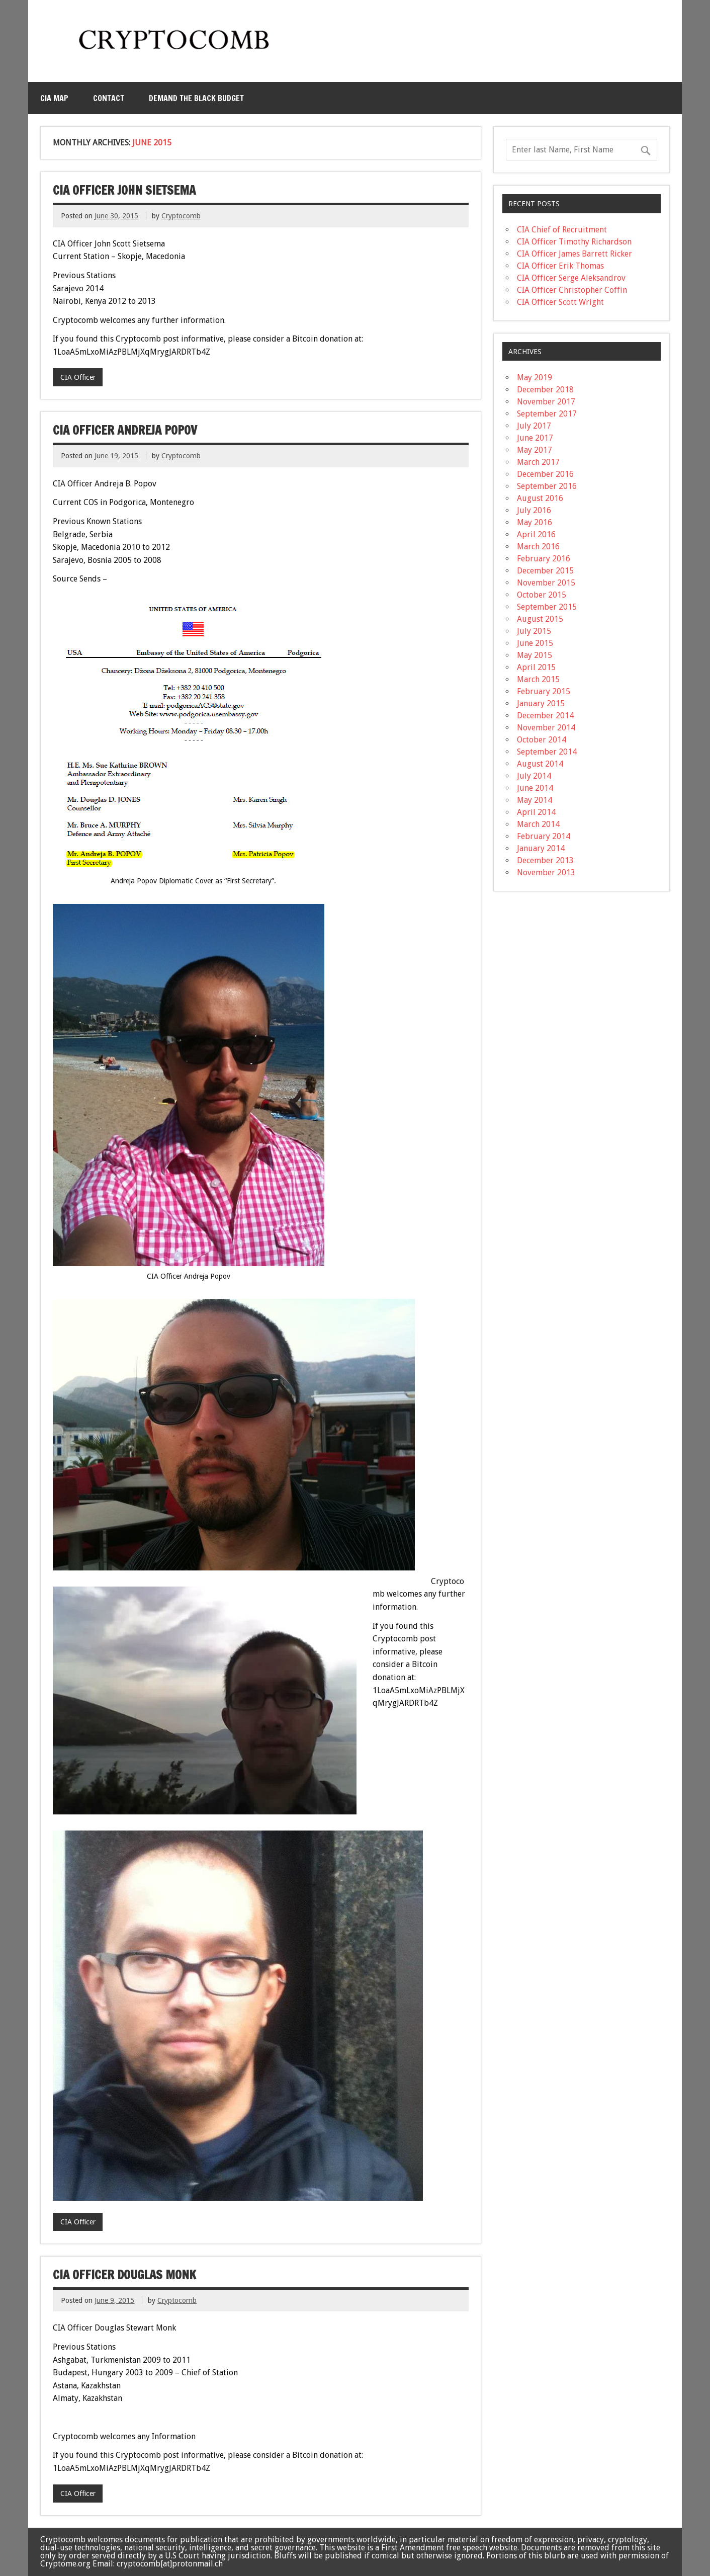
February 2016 (543, 558)
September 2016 (547, 486)
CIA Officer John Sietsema (124, 190)
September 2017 (547, 414)
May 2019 (534, 377)
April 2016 (536, 534)
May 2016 (534, 522)
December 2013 (545, 860)
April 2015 (536, 667)
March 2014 (538, 824)
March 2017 (538, 462)
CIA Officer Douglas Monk (124, 2274)
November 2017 (546, 401)
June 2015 (535, 643)
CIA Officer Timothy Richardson (574, 241)
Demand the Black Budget (196, 98)
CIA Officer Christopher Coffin (572, 290)
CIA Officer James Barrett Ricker (574, 254)
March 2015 (538, 679)
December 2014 (545, 715)
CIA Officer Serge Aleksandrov (571, 278)
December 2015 (545, 570)
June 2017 (535, 438)
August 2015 (540, 619)
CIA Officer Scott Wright (560, 302)
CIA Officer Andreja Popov (125, 430)
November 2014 (546, 727)
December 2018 (545, 389)
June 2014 (535, 788)
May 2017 (534, 450)
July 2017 (534, 426)
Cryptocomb (181, 216)
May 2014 (534, 800)
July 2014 (534, 776)
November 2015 (546, 583)
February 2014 (543, 836)
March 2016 (538, 546)
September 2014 (547, 752)
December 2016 (545, 474)
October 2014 (541, 739)
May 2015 (534, 655)
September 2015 (547, 607)
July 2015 (534, 631)
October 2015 (541, 595)
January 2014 (541, 848)
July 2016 (534, 510)
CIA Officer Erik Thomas (560, 266)
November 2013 (546, 872)
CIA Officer (78, 377)
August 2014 (540, 764)
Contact (108, 98)
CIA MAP (54, 98)
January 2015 (541, 703)
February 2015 (543, 691)
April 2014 (536, 812)
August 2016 (540, 498)
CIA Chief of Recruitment (562, 229)
